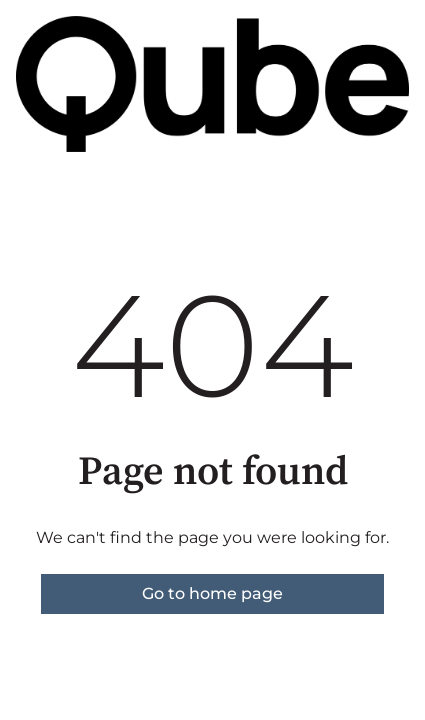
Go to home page (212, 593)
